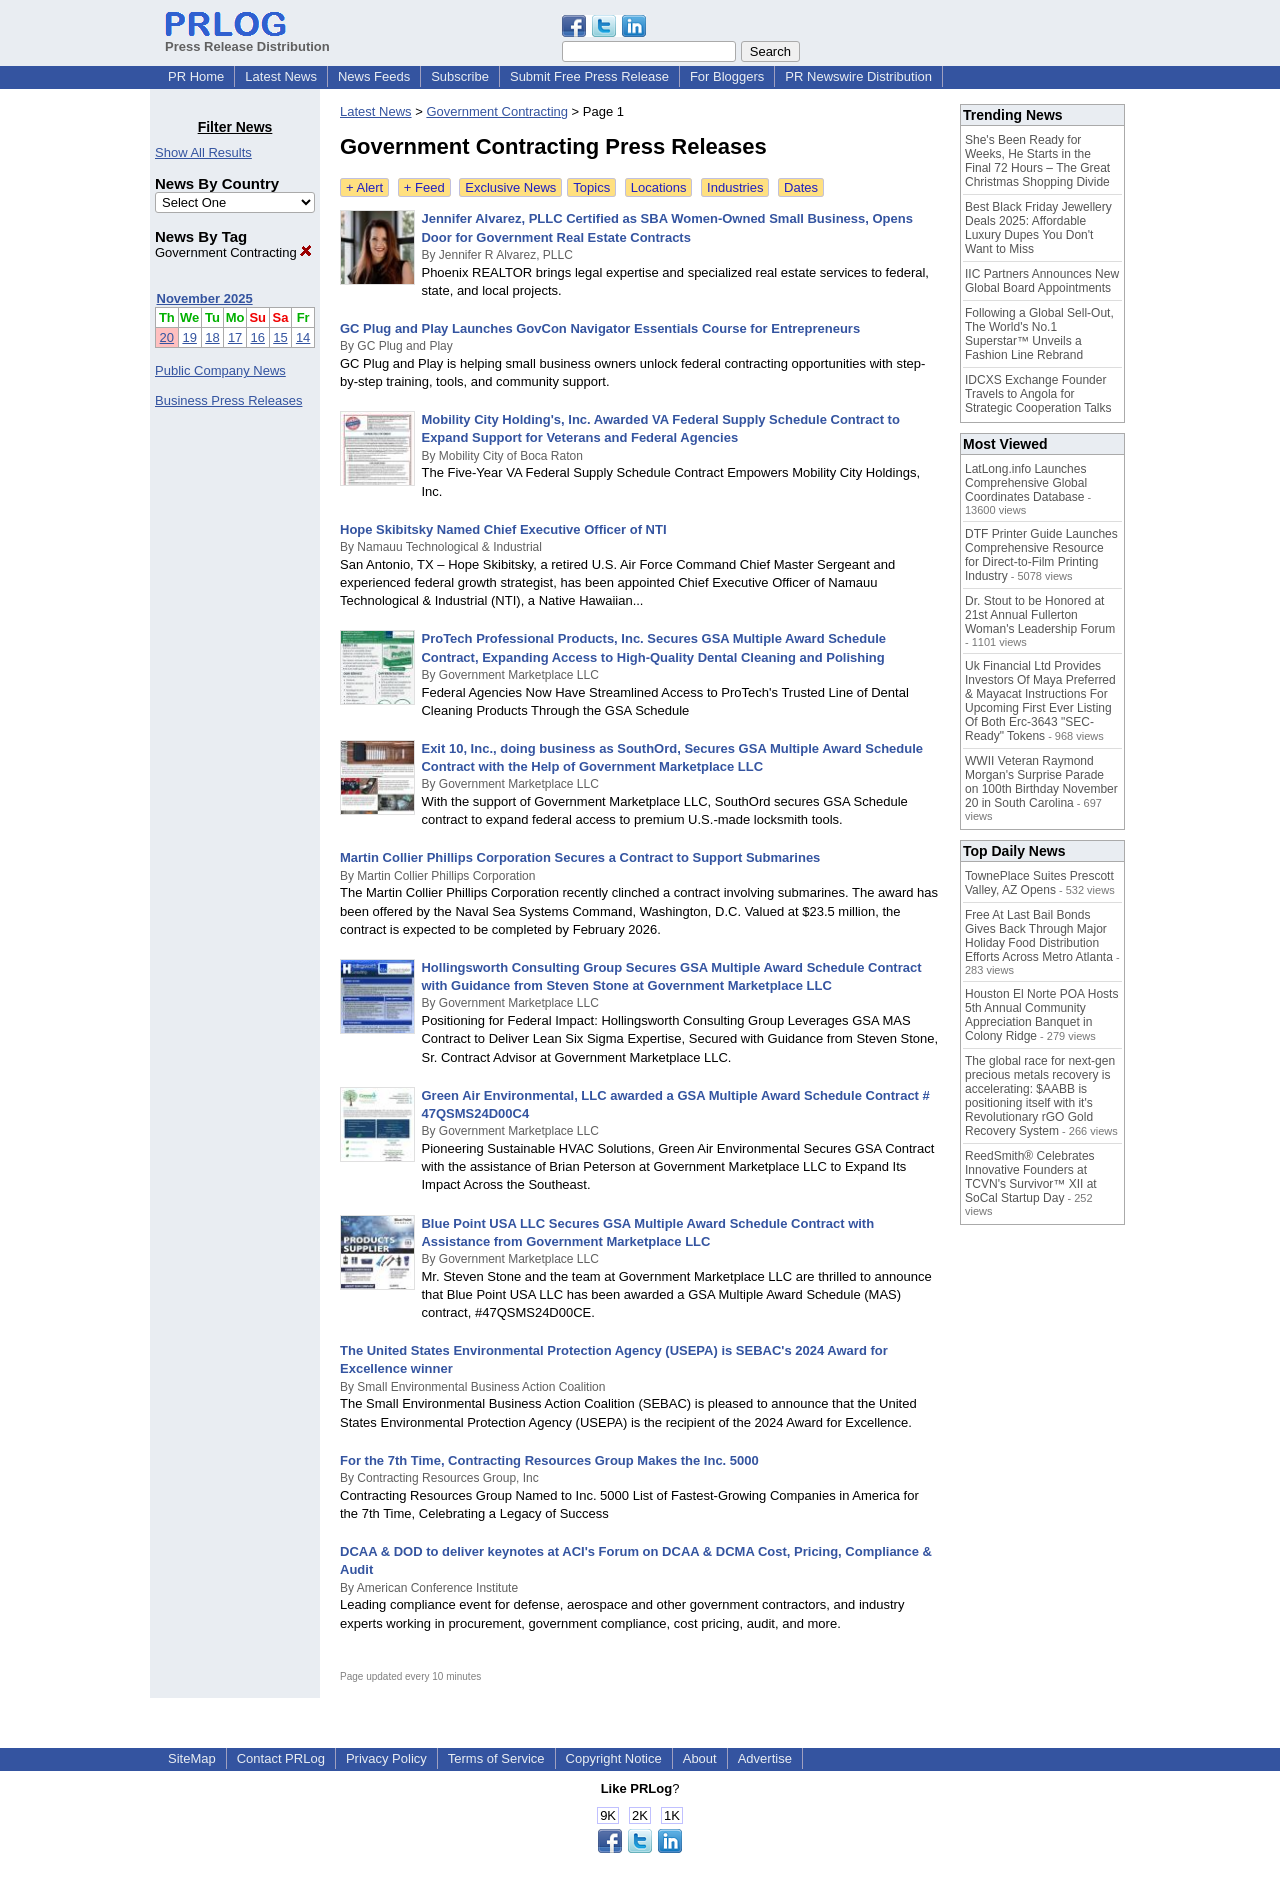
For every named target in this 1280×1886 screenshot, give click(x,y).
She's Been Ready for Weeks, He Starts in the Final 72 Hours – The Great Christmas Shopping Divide (1037, 161)
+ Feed (424, 187)
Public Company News (220, 370)
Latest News (281, 76)
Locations (659, 187)
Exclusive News (510, 187)
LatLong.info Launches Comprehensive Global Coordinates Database (1026, 483)
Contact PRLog (281, 1758)
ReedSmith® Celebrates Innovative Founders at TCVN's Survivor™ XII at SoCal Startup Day (1031, 1177)
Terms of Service (496, 1758)
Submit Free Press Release (589, 76)
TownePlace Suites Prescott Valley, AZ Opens (1039, 883)
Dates (801, 187)
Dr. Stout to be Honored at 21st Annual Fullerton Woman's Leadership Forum (1040, 615)
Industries (735, 187)
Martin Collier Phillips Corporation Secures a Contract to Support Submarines (580, 857)
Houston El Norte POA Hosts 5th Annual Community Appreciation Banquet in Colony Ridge (1041, 1015)
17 (235, 337)
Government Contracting (233, 252)
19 (189, 337)
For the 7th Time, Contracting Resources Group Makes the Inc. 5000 (549, 1460)
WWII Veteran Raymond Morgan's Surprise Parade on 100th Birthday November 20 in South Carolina (1041, 782)
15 (280, 337)
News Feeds (374, 76)
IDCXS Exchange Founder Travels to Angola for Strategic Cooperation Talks (1038, 394)
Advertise (765, 1758)
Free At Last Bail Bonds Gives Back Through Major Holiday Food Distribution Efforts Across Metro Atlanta (1039, 936)
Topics (591, 187)
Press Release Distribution (247, 39)
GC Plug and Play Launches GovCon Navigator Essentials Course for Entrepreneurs (600, 328)
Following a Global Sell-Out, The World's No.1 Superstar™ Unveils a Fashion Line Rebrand (1039, 334)
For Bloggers (727, 76)
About (700, 1758)
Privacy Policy (386, 1758)
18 (212, 337)
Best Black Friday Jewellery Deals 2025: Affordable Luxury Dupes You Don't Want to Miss (1038, 228)
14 (303, 337)
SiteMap (192, 1758)
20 (167, 337)
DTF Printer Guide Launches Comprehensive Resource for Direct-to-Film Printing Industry (1041, 555)
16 (258, 337)
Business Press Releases (228, 400)
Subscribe (460, 76)
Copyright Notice (614, 1758)
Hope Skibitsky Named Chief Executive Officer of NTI (503, 529)
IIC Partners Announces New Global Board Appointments (1042, 281)
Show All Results (203, 152)
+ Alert (364, 187)
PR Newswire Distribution (858, 76)
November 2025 (205, 298)
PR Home (196, 76)
